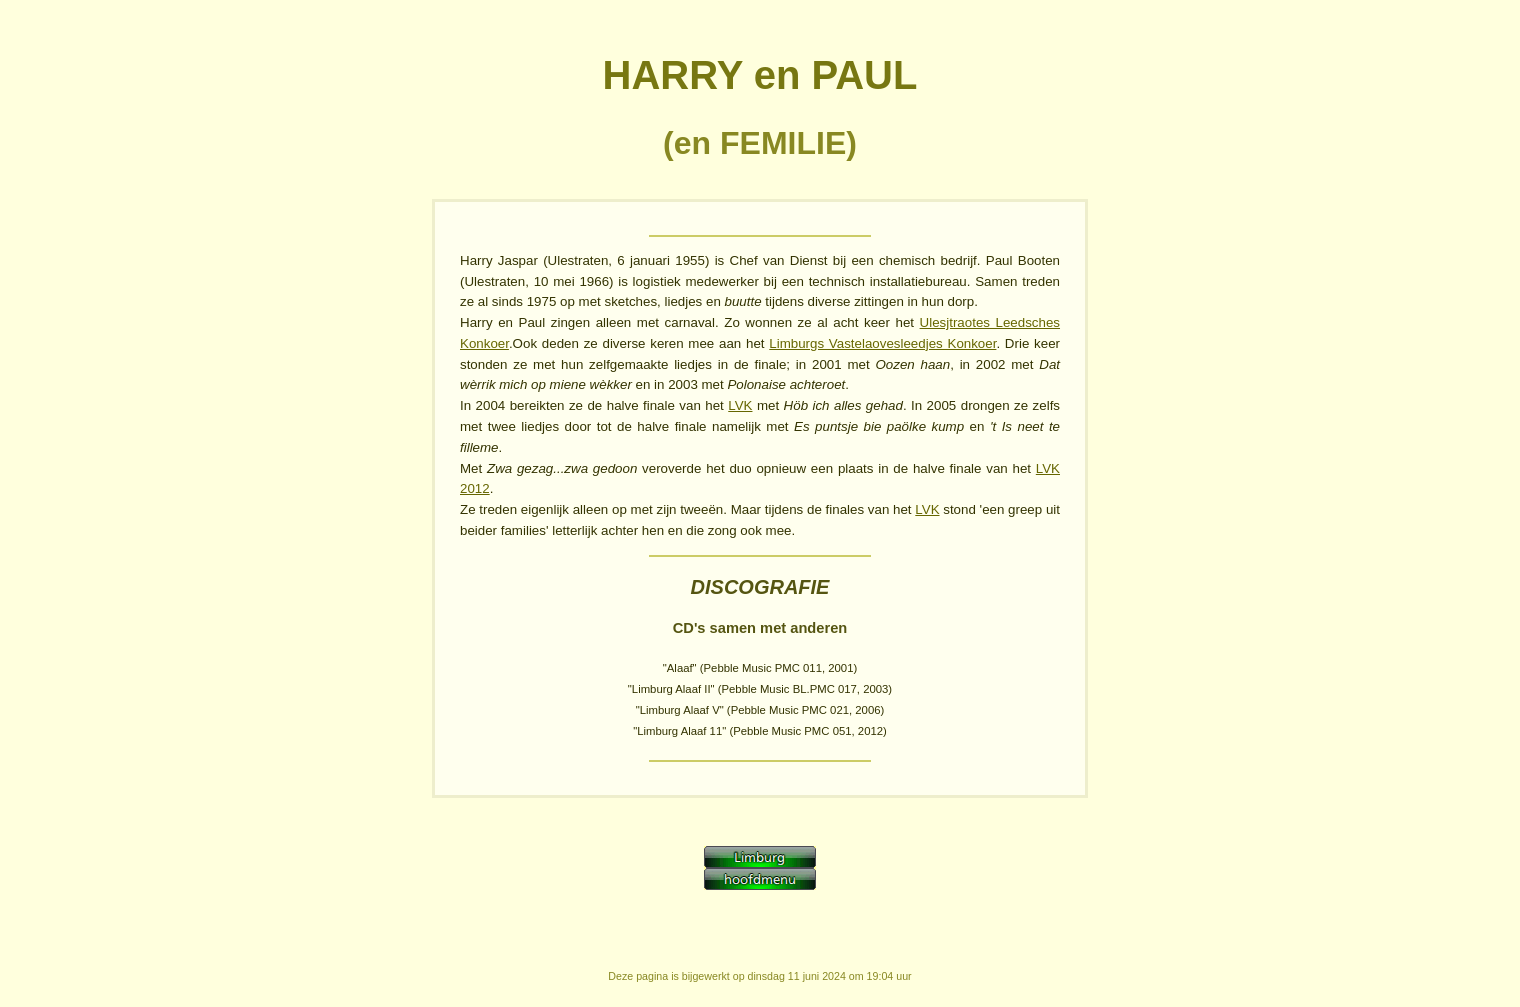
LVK (740, 405)
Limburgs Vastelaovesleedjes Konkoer (882, 343)
